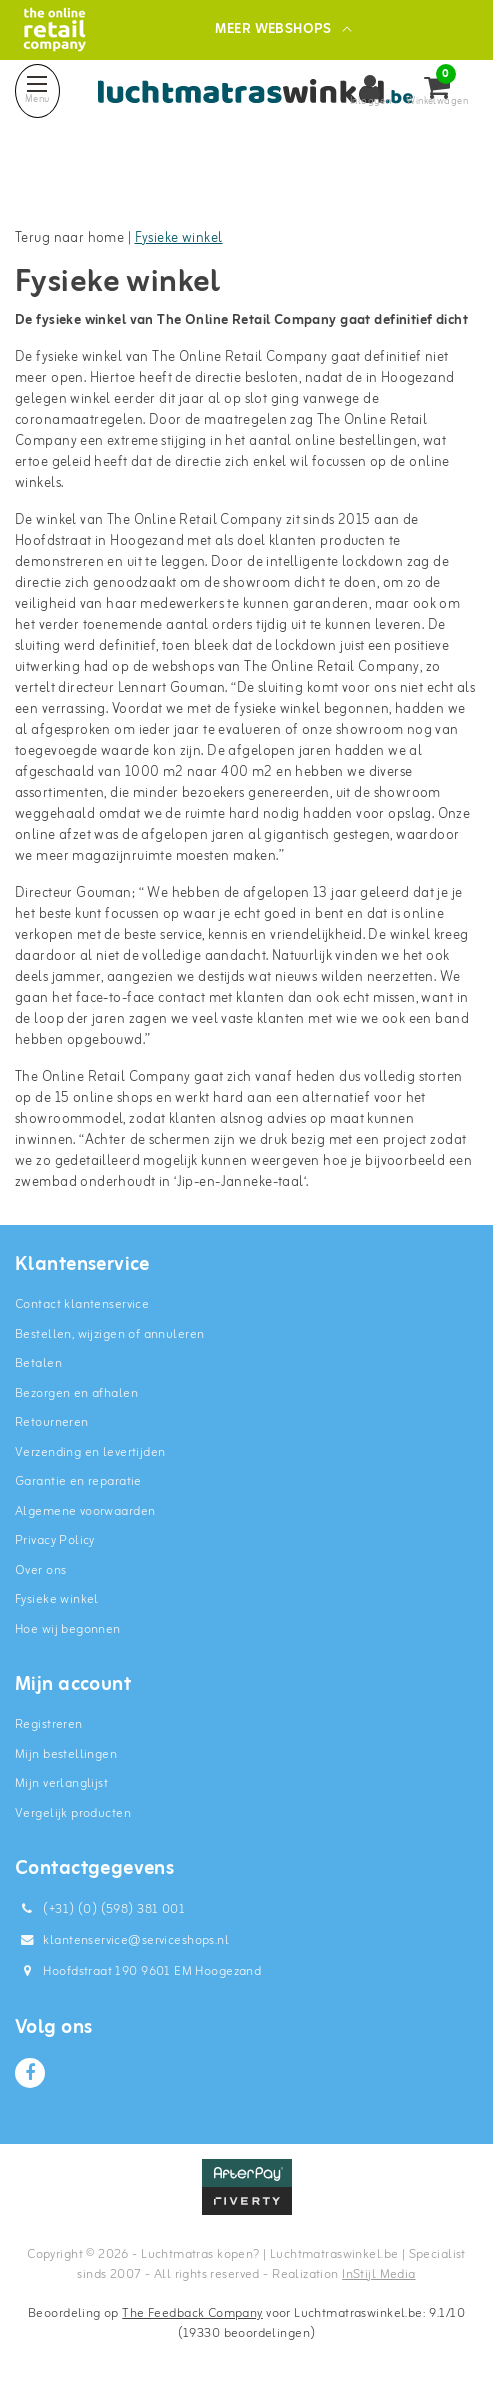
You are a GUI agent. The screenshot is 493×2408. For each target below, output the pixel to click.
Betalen (38, 1363)
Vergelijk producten (73, 1813)
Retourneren (52, 1422)
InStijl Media (378, 2274)
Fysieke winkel (179, 238)
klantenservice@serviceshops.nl (122, 1940)
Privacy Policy (55, 1540)
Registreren (49, 1724)
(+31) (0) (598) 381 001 (100, 1909)
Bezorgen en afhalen (76, 1393)
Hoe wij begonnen (68, 1629)
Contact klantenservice (82, 1304)
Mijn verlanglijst (61, 1783)
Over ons (40, 1570)
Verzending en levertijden (90, 1452)
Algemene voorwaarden (85, 1511)
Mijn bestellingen (66, 1754)
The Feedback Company (192, 2313)
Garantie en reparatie (78, 1481)
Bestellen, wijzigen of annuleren (109, 1334)
